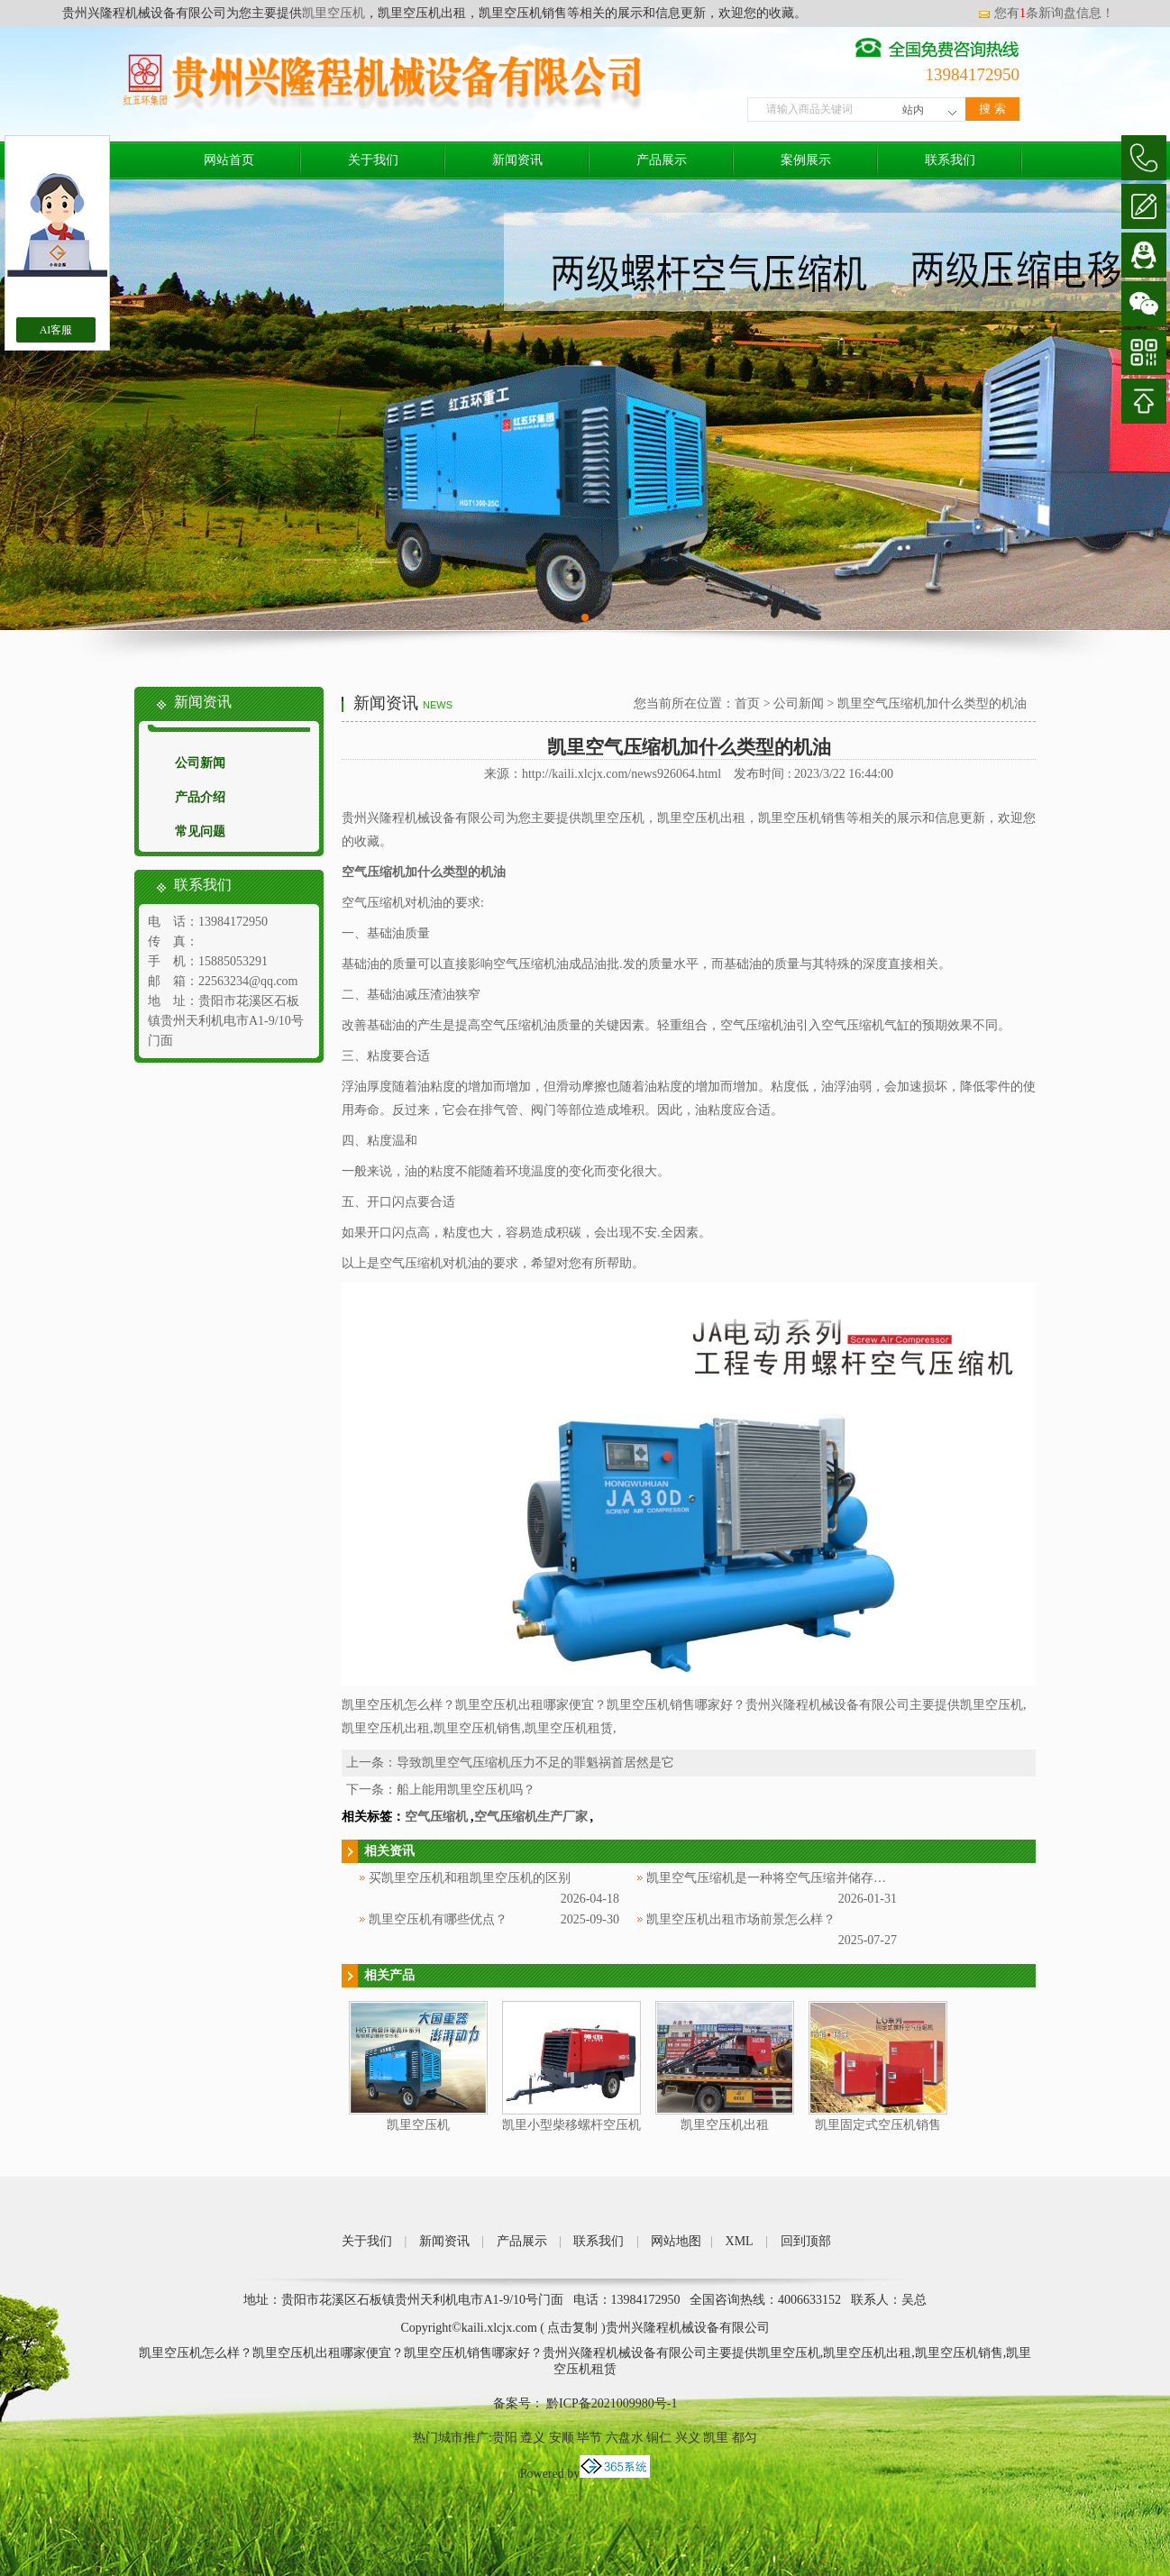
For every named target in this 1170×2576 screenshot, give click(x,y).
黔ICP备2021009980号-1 (611, 2403)
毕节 (589, 2437)
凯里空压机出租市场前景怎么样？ (741, 1919)
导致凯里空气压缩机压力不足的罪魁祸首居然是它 (535, 1762)
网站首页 (229, 160)
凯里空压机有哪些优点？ (438, 1919)
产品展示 (661, 160)
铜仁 (659, 2437)
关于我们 (373, 160)
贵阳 (504, 2437)
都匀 (744, 2437)
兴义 (687, 2437)
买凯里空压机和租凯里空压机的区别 (470, 1878)
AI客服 (56, 330)
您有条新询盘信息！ (1045, 13)
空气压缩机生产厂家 (531, 1816)
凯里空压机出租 (725, 2125)
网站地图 (676, 2241)
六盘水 (625, 2437)
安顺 (561, 2437)
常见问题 (200, 831)
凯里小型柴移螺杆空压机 (571, 2125)
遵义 (532, 2437)
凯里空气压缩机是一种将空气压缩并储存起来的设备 (791, 1878)
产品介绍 (200, 797)
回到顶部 (806, 2241)
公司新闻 (200, 763)
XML (740, 2241)
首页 (747, 703)
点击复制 (572, 2327)
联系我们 (950, 160)
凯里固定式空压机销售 (878, 2125)
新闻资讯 (517, 160)
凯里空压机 (333, 13)
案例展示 (806, 160)
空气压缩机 (436, 1816)
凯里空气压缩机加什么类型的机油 (932, 703)
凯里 (715, 2437)
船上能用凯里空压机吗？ (466, 1789)
